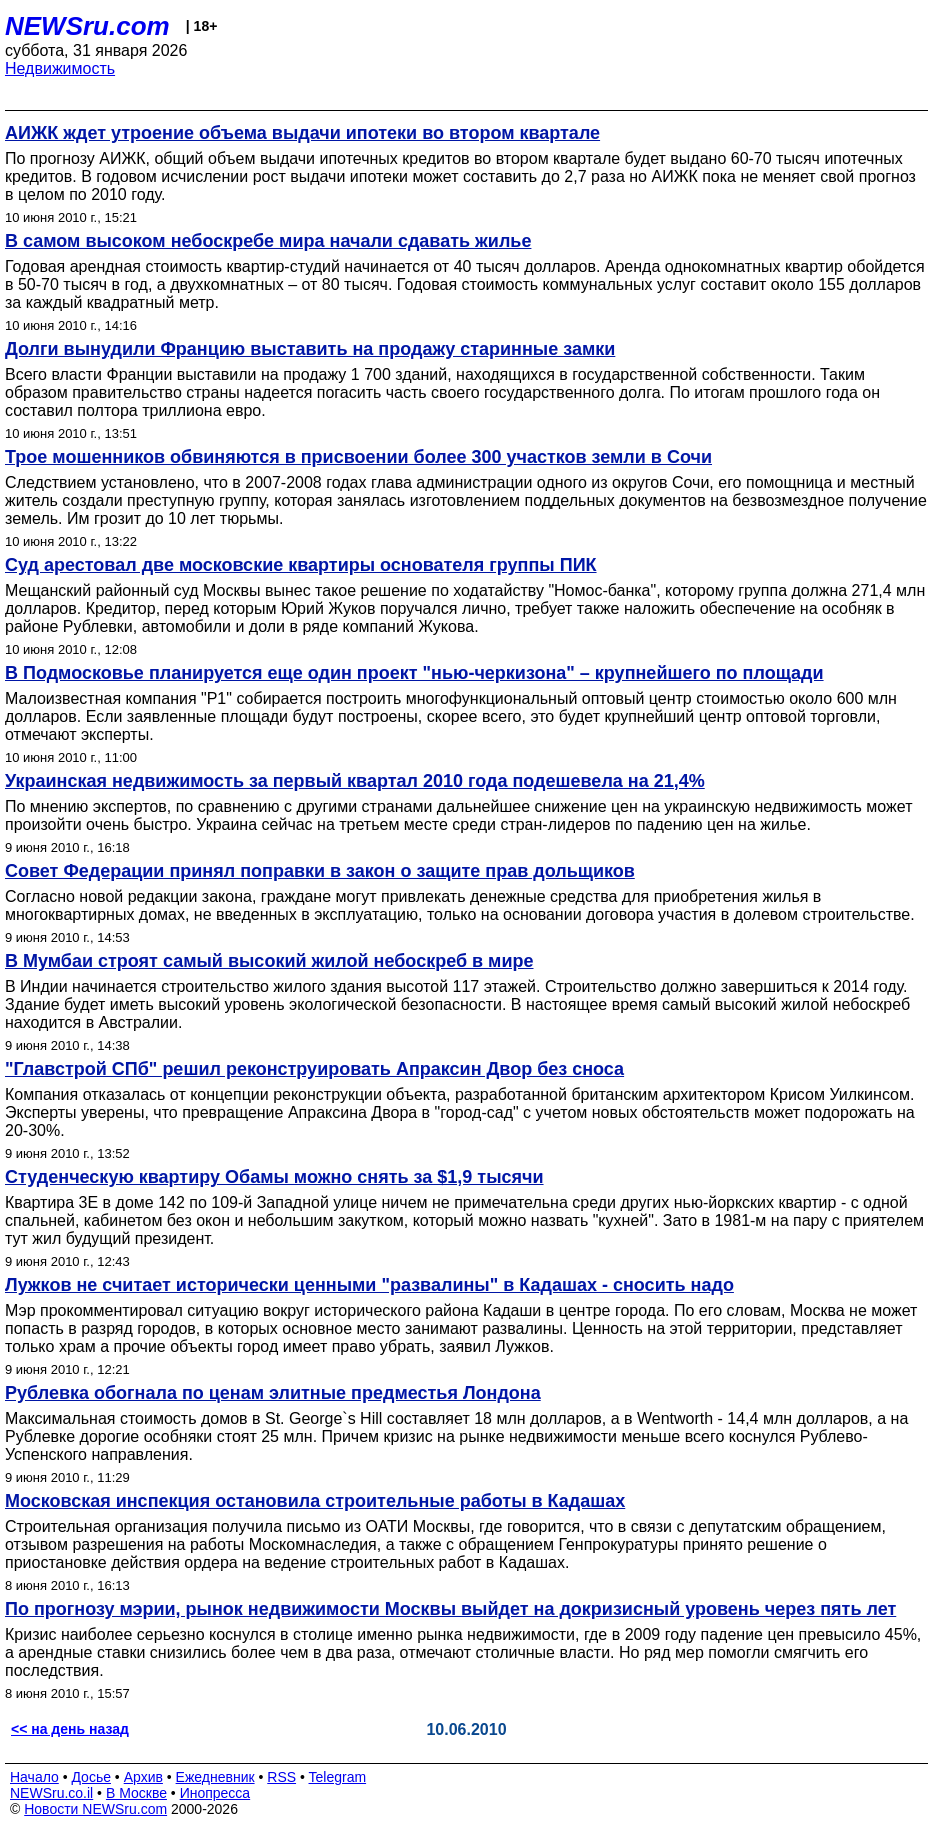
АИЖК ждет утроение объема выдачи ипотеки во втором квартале (302, 133)
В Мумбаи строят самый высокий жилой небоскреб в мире (269, 961)
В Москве (136, 1793)
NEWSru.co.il (51, 1793)
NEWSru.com (87, 26)
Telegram (338, 1777)
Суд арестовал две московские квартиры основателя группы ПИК (301, 565)
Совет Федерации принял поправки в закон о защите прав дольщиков (320, 871)
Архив (143, 1777)
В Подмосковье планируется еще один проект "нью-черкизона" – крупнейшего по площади (414, 673)
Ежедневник (215, 1777)
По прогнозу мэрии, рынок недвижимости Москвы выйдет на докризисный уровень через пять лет (450, 1609)
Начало (34, 1777)
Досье (91, 1777)
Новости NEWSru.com (95, 1809)
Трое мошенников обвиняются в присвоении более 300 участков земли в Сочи (358, 457)
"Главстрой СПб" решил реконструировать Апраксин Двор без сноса (314, 1069)
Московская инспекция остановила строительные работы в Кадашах (315, 1501)
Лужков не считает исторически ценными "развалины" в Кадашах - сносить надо (369, 1285)
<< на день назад (70, 1729)
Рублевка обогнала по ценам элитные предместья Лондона (273, 1393)
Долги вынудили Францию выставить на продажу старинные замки (310, 349)
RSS (281, 1777)
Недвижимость (60, 68)
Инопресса (215, 1793)
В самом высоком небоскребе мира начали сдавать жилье (268, 241)
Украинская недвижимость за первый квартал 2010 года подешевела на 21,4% (355, 781)
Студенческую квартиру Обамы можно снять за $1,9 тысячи (274, 1177)
